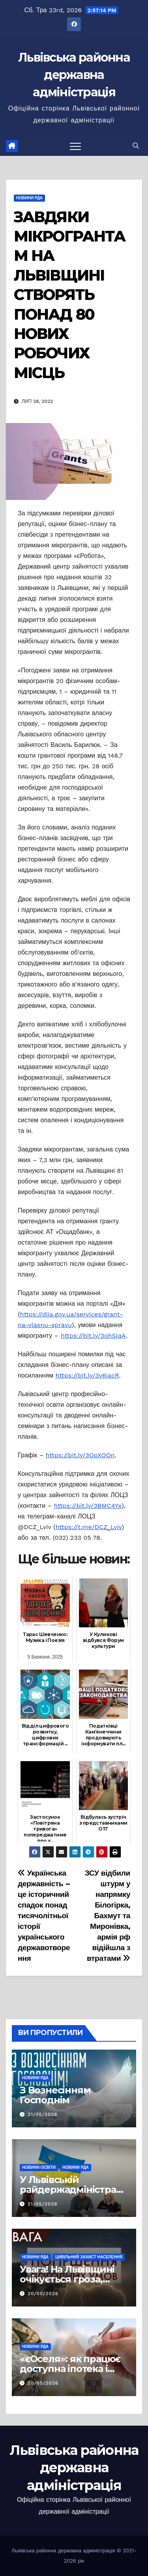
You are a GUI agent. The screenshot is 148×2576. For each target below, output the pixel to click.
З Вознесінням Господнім (55, 2095)
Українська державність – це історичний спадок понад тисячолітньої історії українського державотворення (44, 1915)
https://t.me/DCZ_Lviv (89, 1527)
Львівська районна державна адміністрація (74, 74)
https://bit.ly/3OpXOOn (80, 1455)
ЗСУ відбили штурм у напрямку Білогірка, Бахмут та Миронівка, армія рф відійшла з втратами (107, 1915)
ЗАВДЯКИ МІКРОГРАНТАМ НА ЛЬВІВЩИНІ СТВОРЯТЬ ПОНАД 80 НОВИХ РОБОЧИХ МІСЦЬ (69, 295)
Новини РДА (29, 198)
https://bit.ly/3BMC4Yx (88, 1505)
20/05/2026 (43, 2293)
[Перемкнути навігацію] (75, 146)
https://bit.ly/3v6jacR (87, 1375)
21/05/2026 (43, 2114)
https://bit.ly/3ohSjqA (93, 1335)
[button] (136, 146)
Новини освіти (39, 2167)
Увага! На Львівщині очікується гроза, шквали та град (67, 2279)
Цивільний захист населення (88, 2257)
